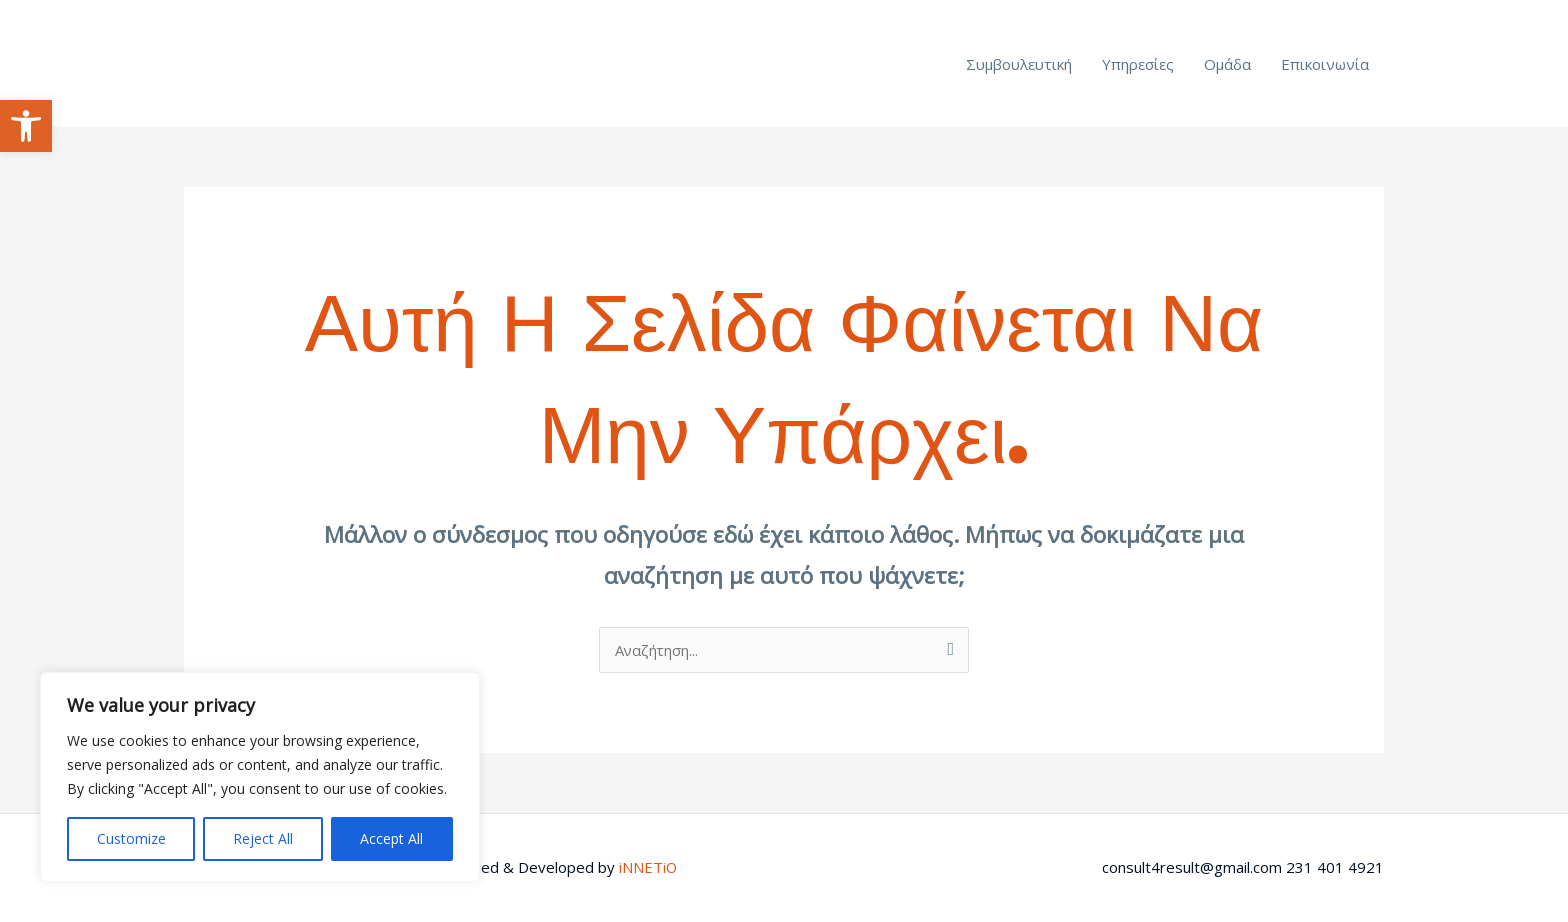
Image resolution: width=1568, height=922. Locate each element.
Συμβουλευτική (1019, 64)
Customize (131, 838)
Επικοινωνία (1325, 64)
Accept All (391, 838)
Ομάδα (1227, 64)
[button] (26, 126)
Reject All (263, 838)
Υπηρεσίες (1138, 64)
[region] (260, 777)
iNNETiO (648, 867)
